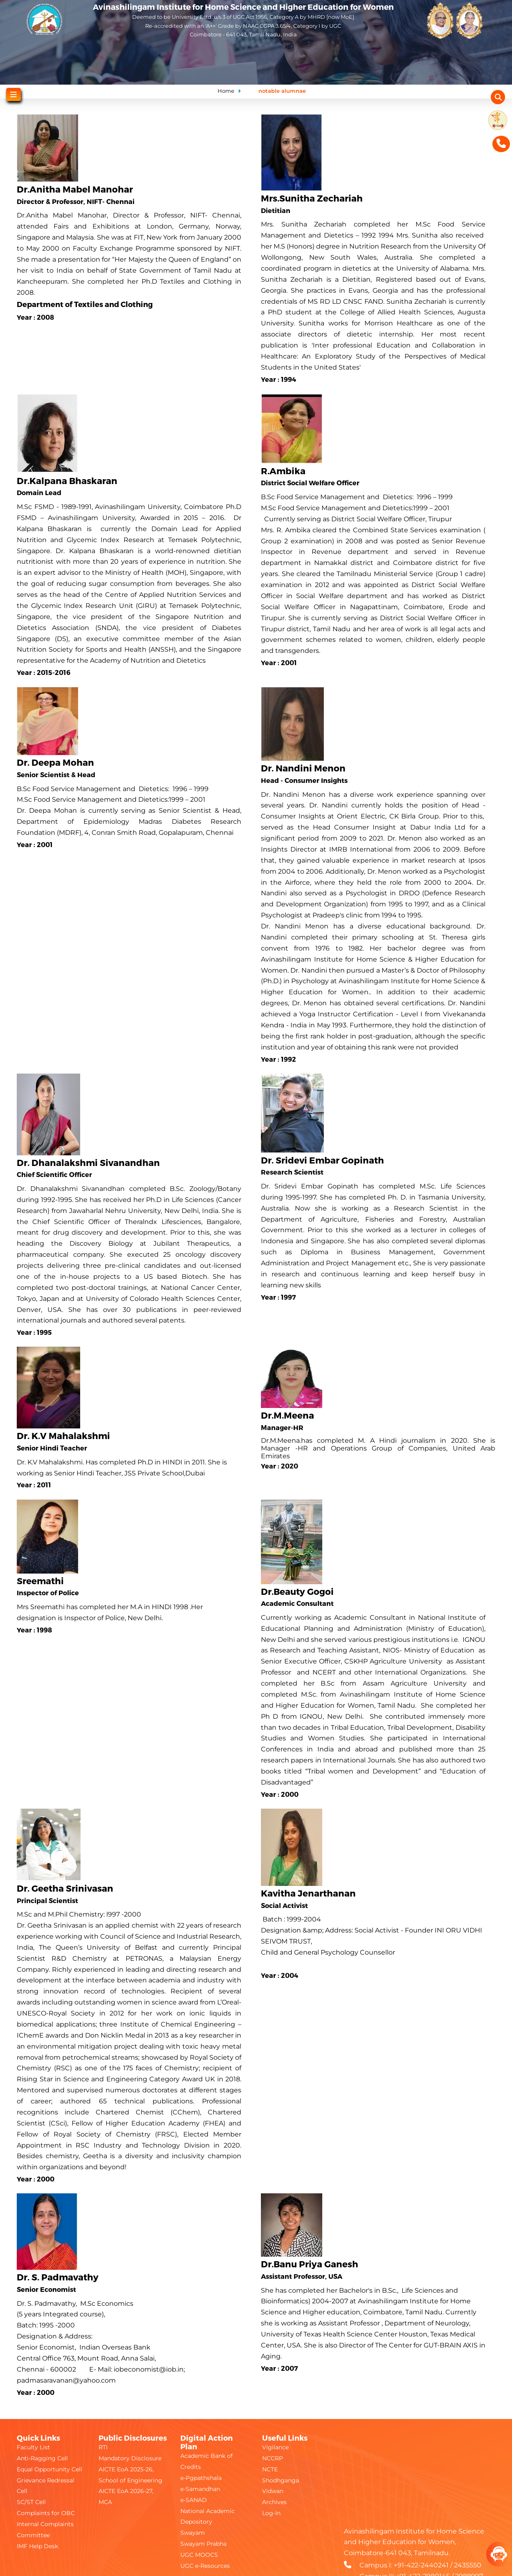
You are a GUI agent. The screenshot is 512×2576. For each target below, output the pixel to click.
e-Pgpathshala (201, 2478)
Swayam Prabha (203, 2543)
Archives (274, 2502)
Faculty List (33, 2447)
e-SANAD (193, 2500)
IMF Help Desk (37, 2546)
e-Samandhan (200, 2489)
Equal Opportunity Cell (49, 2469)
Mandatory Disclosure (130, 2458)
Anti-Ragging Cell (42, 2458)
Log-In (271, 2513)
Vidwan (272, 2491)
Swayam (192, 2532)
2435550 (467, 2565)
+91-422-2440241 (421, 2565)
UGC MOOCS (199, 2554)
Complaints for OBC (46, 2513)
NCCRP (272, 2458)
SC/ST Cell (31, 2502)
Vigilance (275, 2447)
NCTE (270, 2469)
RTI (103, 2447)
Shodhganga (280, 2480)
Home (226, 90)
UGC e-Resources (205, 2565)
